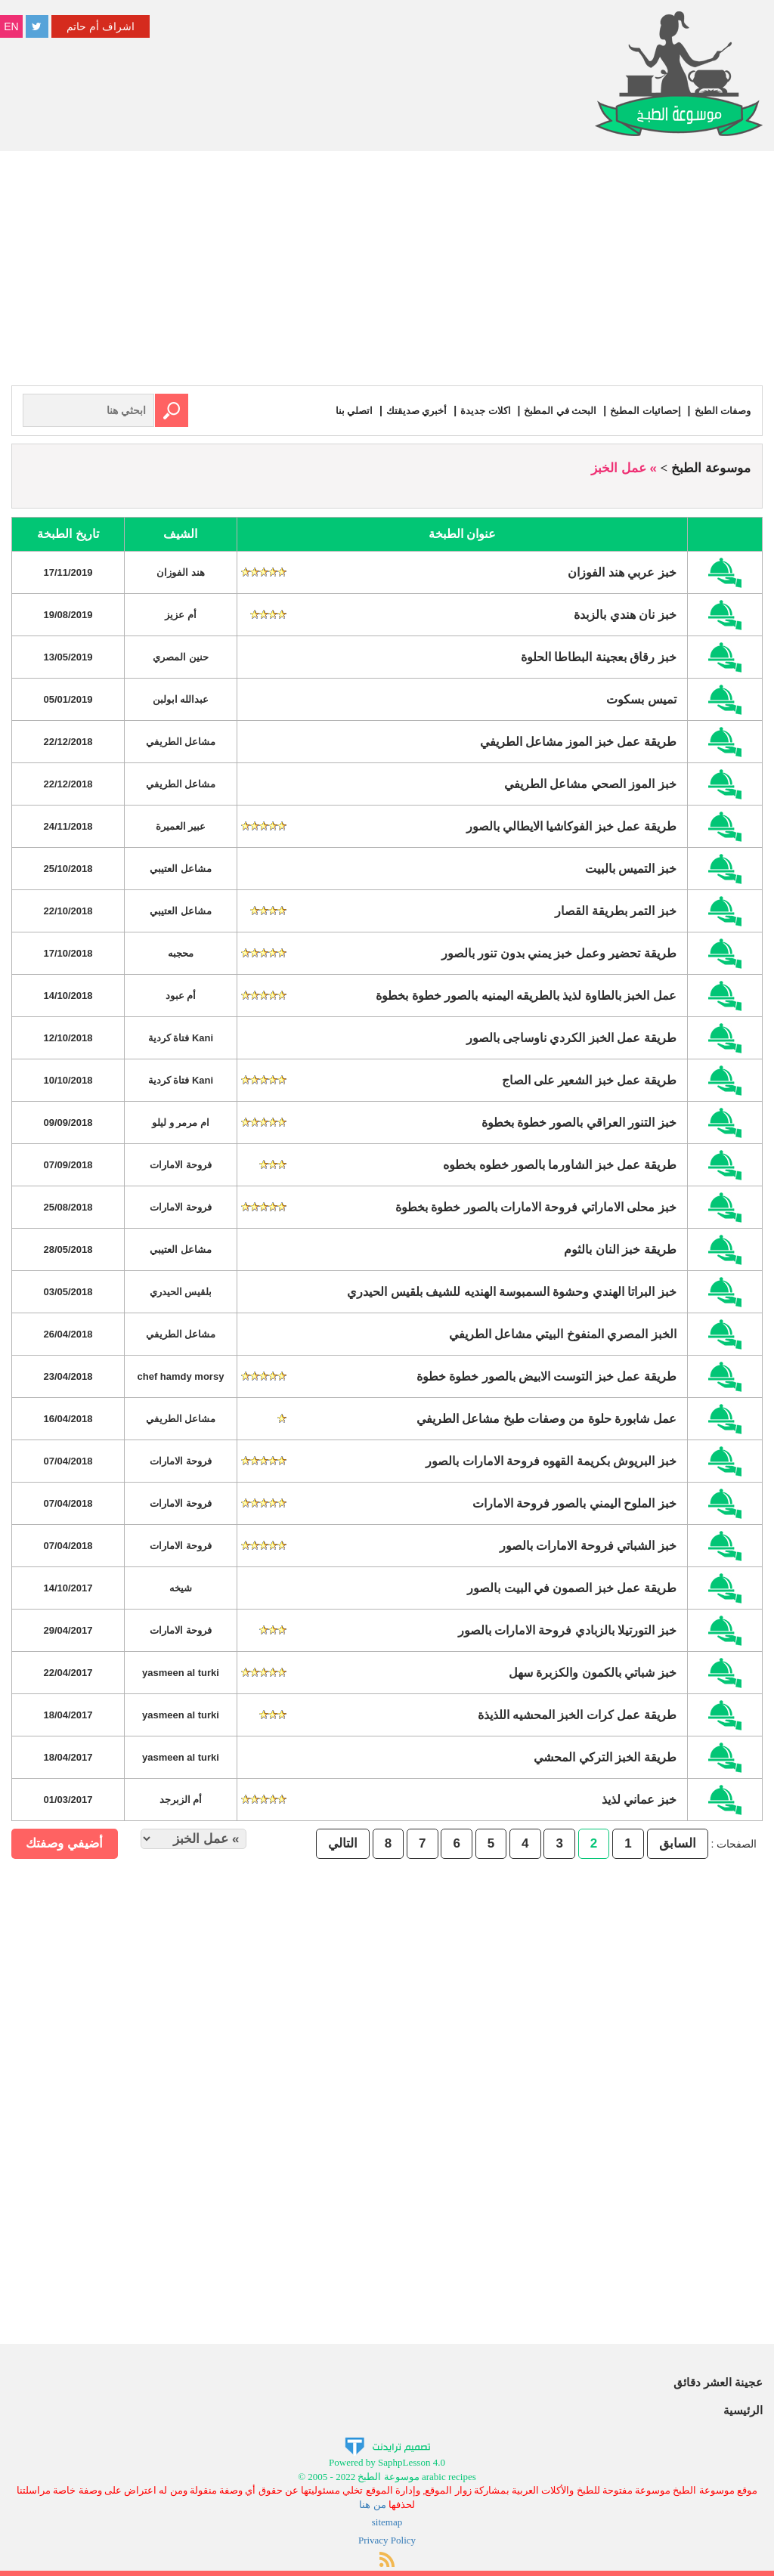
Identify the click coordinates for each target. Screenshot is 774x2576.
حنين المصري (181, 656)
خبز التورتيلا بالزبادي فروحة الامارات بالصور (567, 1629)
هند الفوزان (180, 571)
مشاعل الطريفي (181, 741)
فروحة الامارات (181, 1164)
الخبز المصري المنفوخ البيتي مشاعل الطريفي (562, 1333)
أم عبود (181, 994)
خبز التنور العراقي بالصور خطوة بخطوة (578, 1121)
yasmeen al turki (180, 1672)
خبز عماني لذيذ (639, 1798)
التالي (343, 1842)
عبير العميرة (181, 825)
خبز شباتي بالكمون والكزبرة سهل (592, 1671)
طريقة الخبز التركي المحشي (605, 1756)
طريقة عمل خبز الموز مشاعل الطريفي (578, 740)
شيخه (180, 1587)
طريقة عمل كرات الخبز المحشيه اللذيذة (577, 1714)
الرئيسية (743, 2409)
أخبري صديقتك (400, 410)
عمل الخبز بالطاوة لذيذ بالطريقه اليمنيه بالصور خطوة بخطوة (526, 994)
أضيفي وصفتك (64, 1842)
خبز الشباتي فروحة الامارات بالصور (588, 1544)
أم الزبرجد (181, 1798)
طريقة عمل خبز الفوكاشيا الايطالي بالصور (571, 825)
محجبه (181, 952)
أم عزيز (181, 614)
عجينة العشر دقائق (718, 2381)
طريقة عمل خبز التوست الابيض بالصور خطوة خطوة (546, 1375)
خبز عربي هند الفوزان (622, 571)
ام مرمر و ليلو (180, 1121)
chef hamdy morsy (180, 1375)
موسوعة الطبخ (711, 467)
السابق (677, 1842)
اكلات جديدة (473, 410)
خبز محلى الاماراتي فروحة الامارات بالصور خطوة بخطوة (535, 1206)
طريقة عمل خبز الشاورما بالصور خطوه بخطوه (559, 1164)
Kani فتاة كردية (180, 1037)
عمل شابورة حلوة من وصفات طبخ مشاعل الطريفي (546, 1418)
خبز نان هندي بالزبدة (625, 614)
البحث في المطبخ (551, 410)
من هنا (372, 2504)
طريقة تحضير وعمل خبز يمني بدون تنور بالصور (558, 952)
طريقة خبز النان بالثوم (620, 1248)
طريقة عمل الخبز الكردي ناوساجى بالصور (571, 1037)
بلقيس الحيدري (181, 1291)
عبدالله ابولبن (181, 698)
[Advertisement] (387, 272)
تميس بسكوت (641, 698)
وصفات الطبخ (721, 410)
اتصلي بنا (335, 410)
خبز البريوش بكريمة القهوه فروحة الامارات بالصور (551, 1460)
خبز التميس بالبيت (630, 867)
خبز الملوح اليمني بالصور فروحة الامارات (574, 1502)
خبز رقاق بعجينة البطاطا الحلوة (598, 656)
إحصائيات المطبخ (640, 410)
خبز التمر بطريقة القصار (615, 910)
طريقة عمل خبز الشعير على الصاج (589, 1079)
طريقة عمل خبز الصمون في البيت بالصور (571, 1587)
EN (11, 26)
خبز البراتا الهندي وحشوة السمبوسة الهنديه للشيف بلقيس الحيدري (511, 1291)
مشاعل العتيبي (181, 868)
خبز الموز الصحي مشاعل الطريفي (590, 783)
